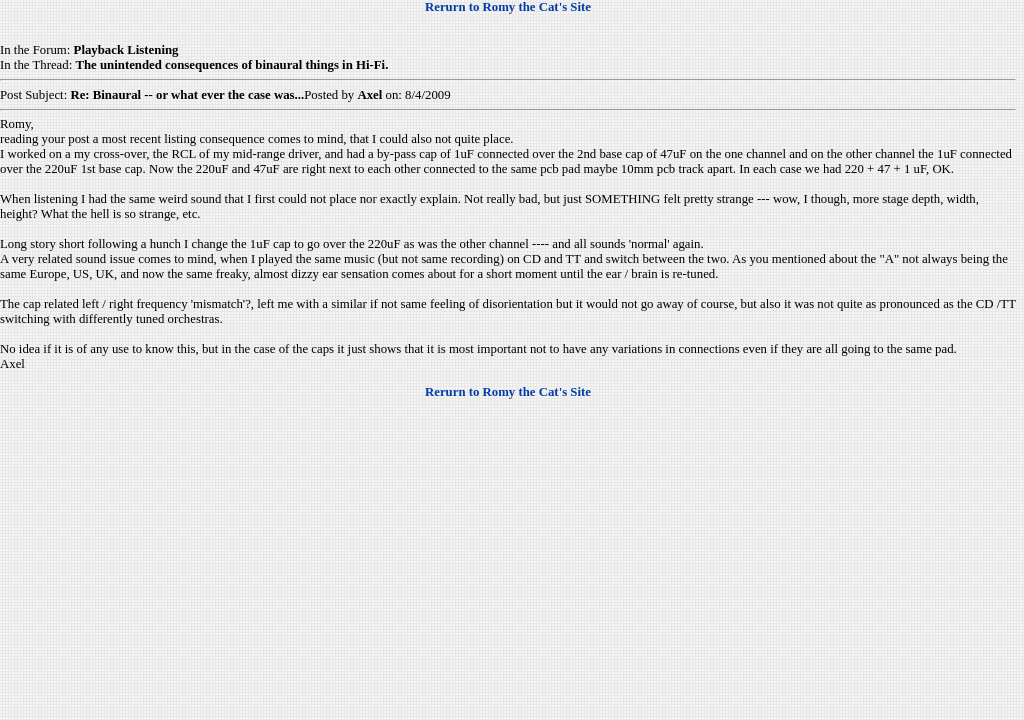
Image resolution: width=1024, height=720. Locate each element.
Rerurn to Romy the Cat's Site (508, 7)
